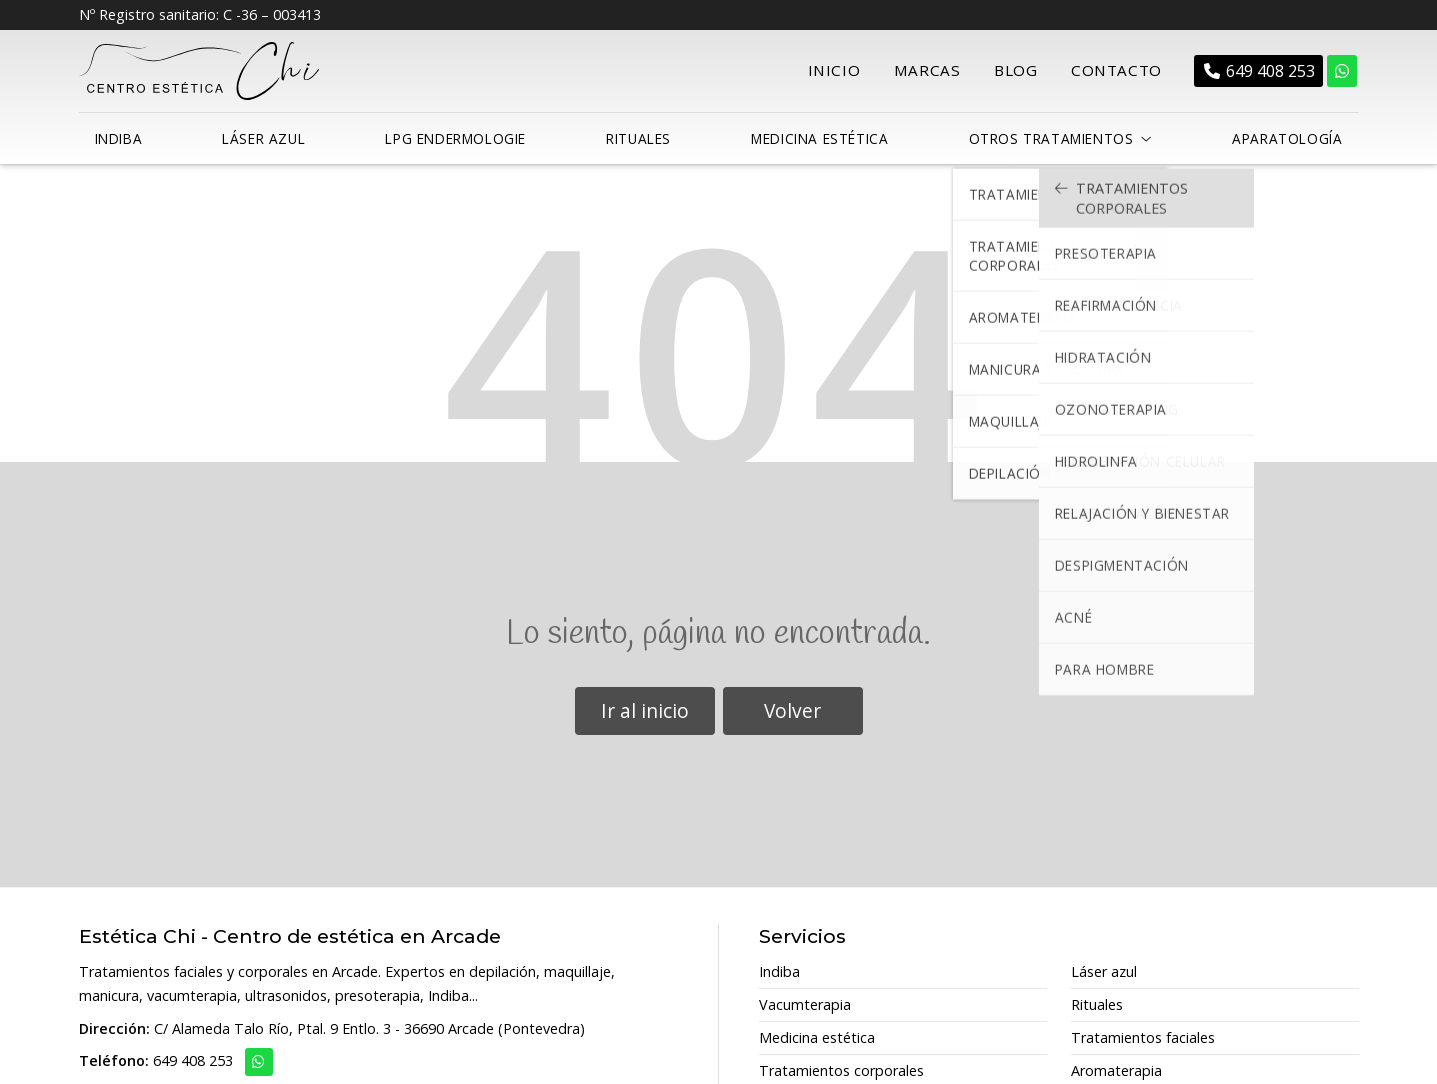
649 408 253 (193, 1055)
